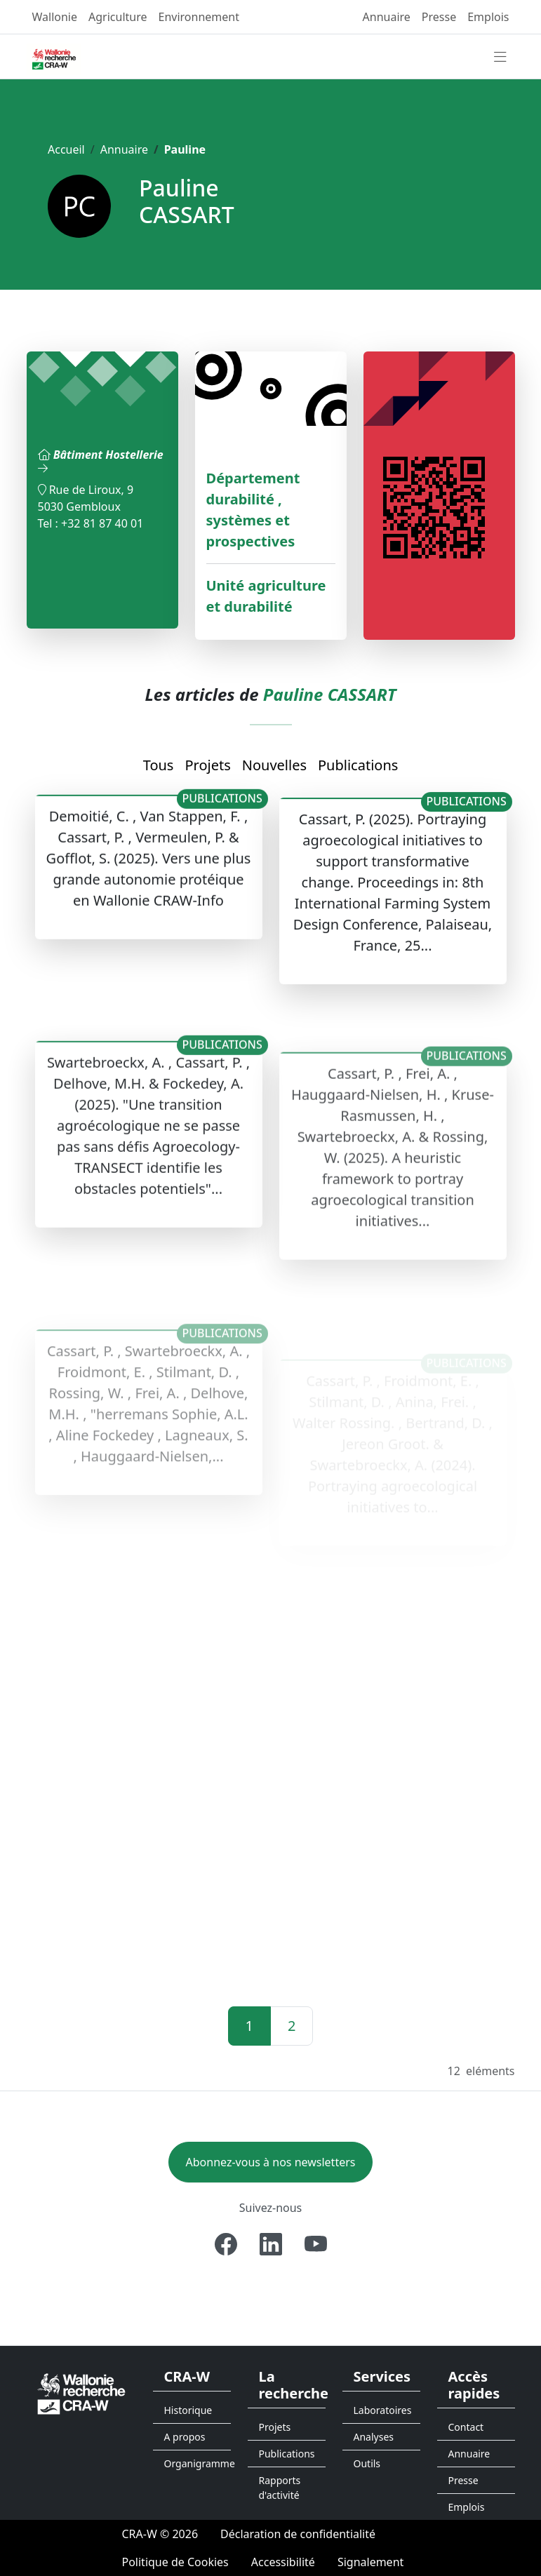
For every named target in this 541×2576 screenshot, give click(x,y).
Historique (188, 2410)
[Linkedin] (271, 2244)
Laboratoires (383, 2410)
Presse (439, 17)
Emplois (488, 17)
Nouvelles (274, 765)
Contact (466, 2427)
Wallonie (55, 17)
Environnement (199, 17)
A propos (185, 2436)
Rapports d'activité (280, 2488)
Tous (158, 765)
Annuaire (386, 17)
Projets (207, 765)
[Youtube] (316, 2244)
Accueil (66, 149)
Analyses (374, 2436)
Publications (358, 765)
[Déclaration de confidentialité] (298, 2534)
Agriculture (117, 17)
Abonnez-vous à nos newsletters (271, 2162)
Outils (367, 2463)
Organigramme (197, 2463)
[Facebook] (226, 2244)
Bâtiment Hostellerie (100, 460)
